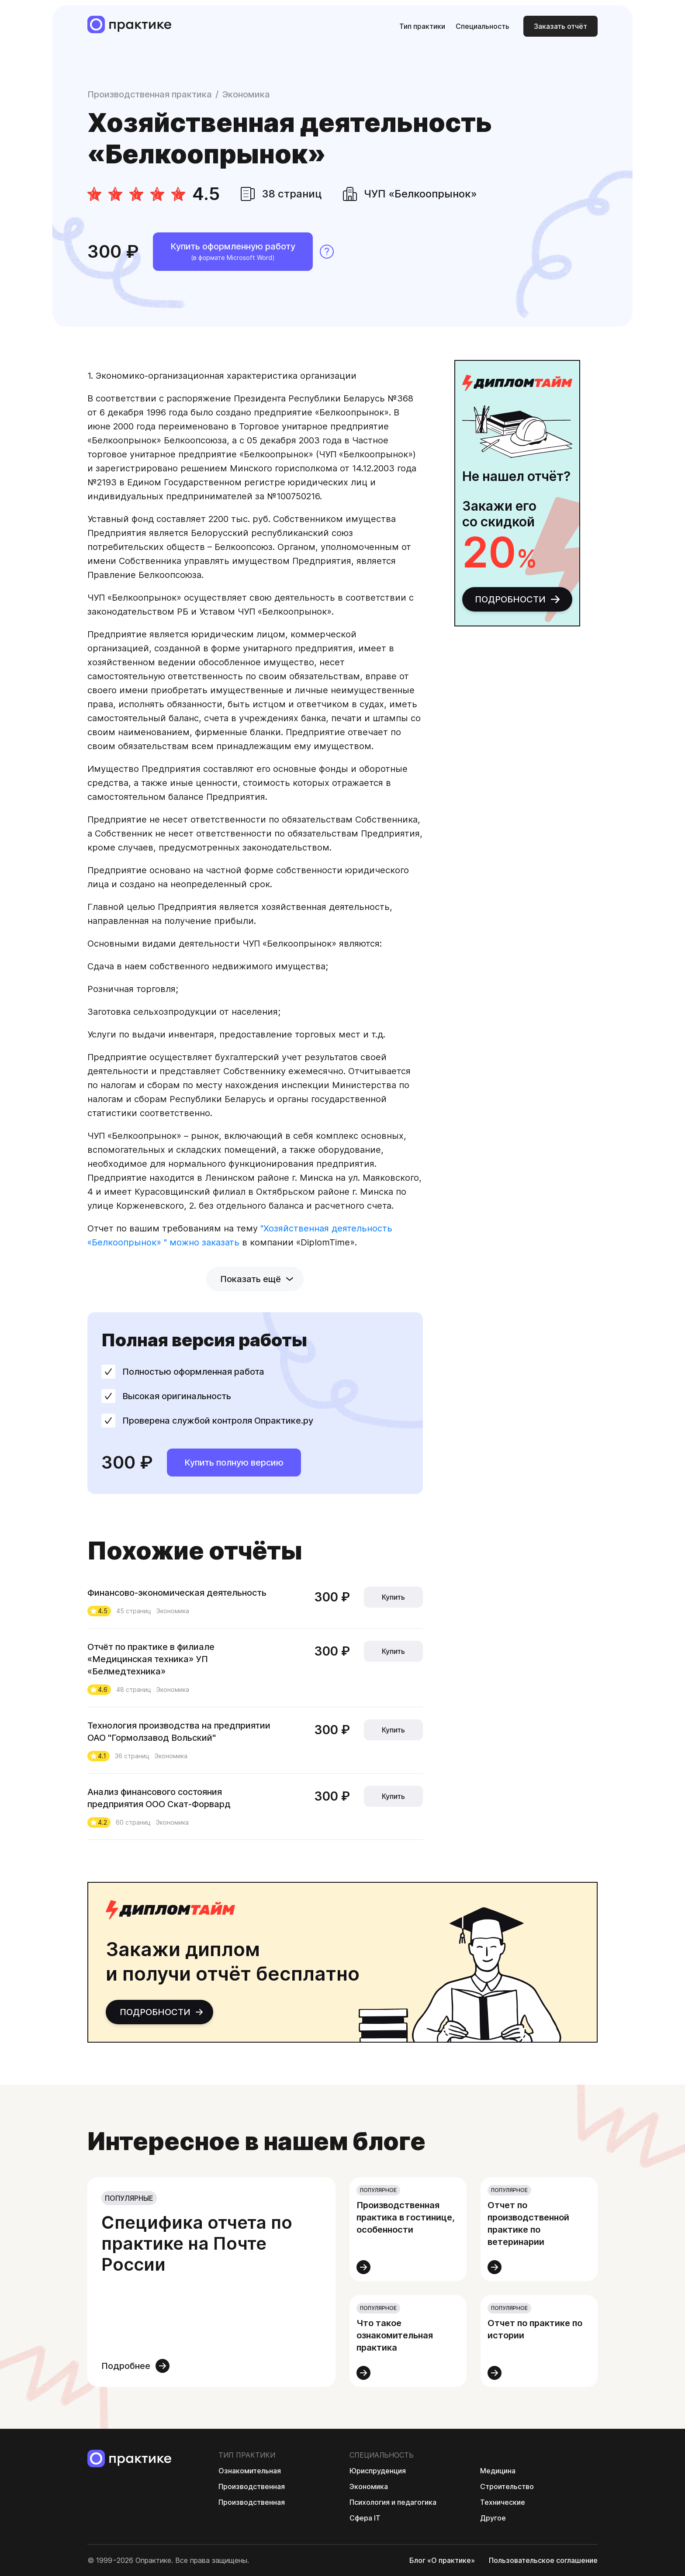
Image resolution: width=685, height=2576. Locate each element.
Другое (493, 2518)
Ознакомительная (249, 2470)
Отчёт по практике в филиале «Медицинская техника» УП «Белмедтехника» (150, 1659)
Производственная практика (149, 94)
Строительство (507, 2486)
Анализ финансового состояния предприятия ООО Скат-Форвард (160, 1798)
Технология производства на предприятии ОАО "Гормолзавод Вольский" (178, 1731)
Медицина (497, 2470)
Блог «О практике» (442, 2560)
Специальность (482, 26)
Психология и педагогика (392, 2502)
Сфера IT (365, 2518)
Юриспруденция (377, 2470)
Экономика (246, 94)
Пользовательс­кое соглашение (543, 2560)
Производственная (251, 2486)
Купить (393, 1597)
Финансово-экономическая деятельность (178, 1592)
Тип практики (422, 26)
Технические (502, 2502)
